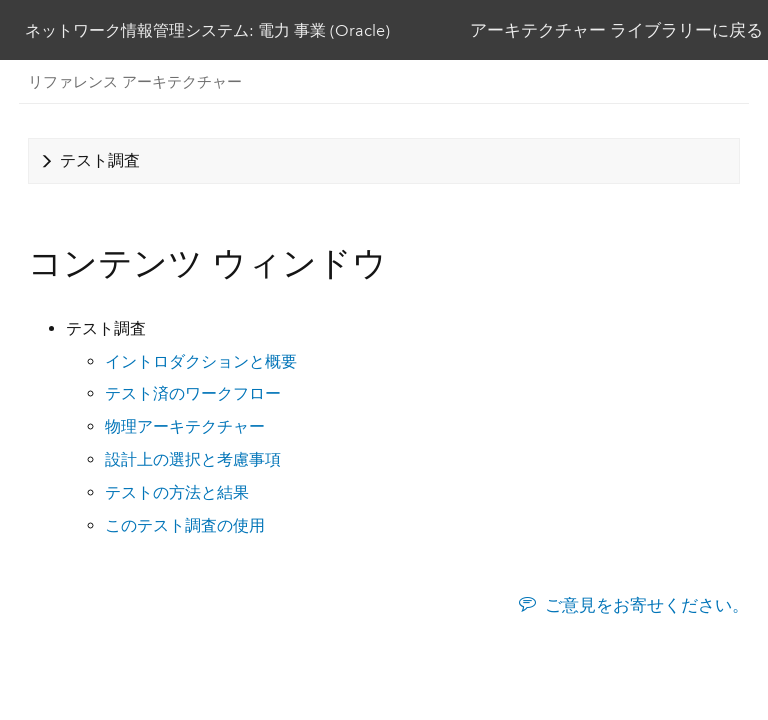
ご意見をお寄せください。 (647, 605)
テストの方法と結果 (177, 492)
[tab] (384, 160)
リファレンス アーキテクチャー (135, 82)
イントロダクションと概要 (201, 361)
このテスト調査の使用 (185, 525)
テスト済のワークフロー (193, 393)
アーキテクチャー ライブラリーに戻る (616, 30)
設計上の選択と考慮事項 (193, 459)
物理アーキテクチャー (185, 426)
